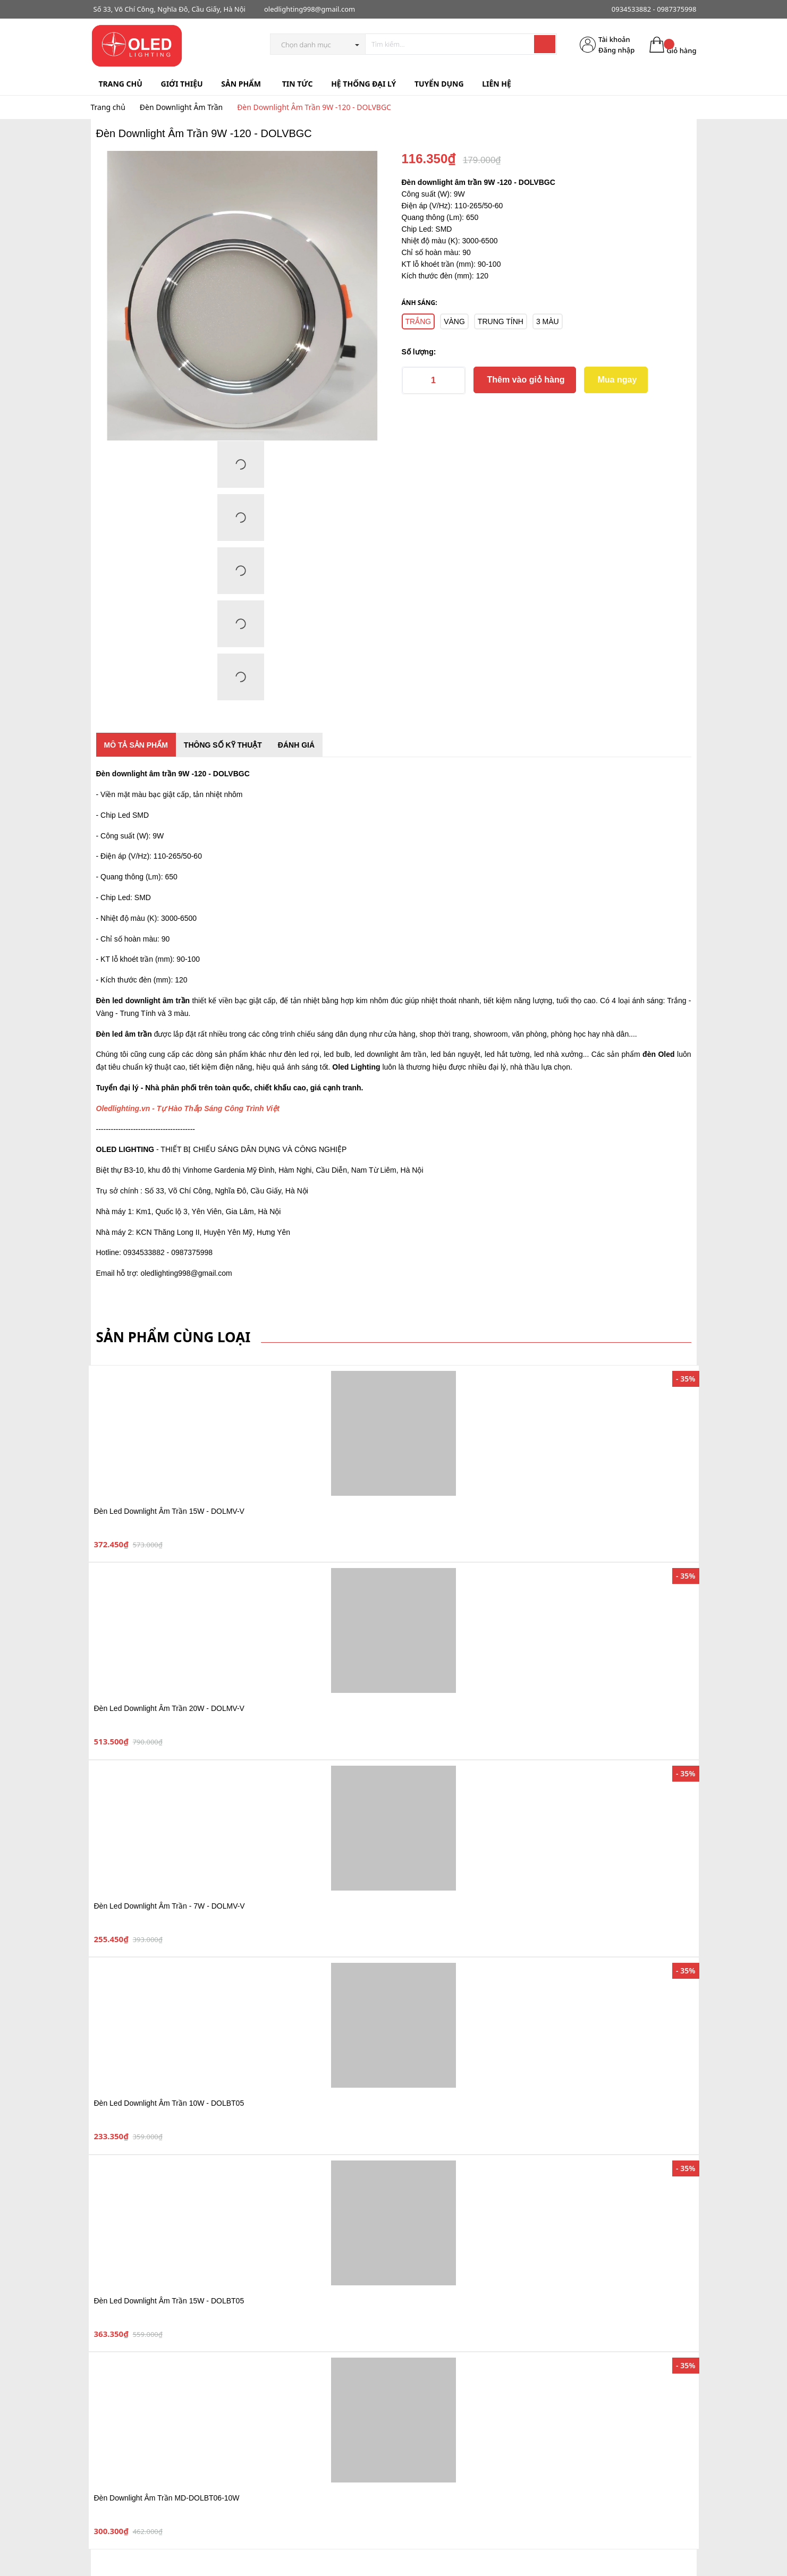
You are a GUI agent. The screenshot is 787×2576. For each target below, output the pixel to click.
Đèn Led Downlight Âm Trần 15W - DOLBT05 (169, 2301)
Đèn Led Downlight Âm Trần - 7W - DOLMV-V (169, 1906)
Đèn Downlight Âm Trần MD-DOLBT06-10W (167, 2498)
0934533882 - (633, 9)
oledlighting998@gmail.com (309, 9)
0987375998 (676, 9)
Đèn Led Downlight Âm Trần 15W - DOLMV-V (169, 1511)
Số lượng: (419, 352)
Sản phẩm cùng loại (173, 1336)
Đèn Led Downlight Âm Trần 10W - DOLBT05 (169, 2103)
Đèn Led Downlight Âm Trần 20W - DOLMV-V (169, 1708)
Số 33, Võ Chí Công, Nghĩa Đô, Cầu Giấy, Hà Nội (170, 9)
